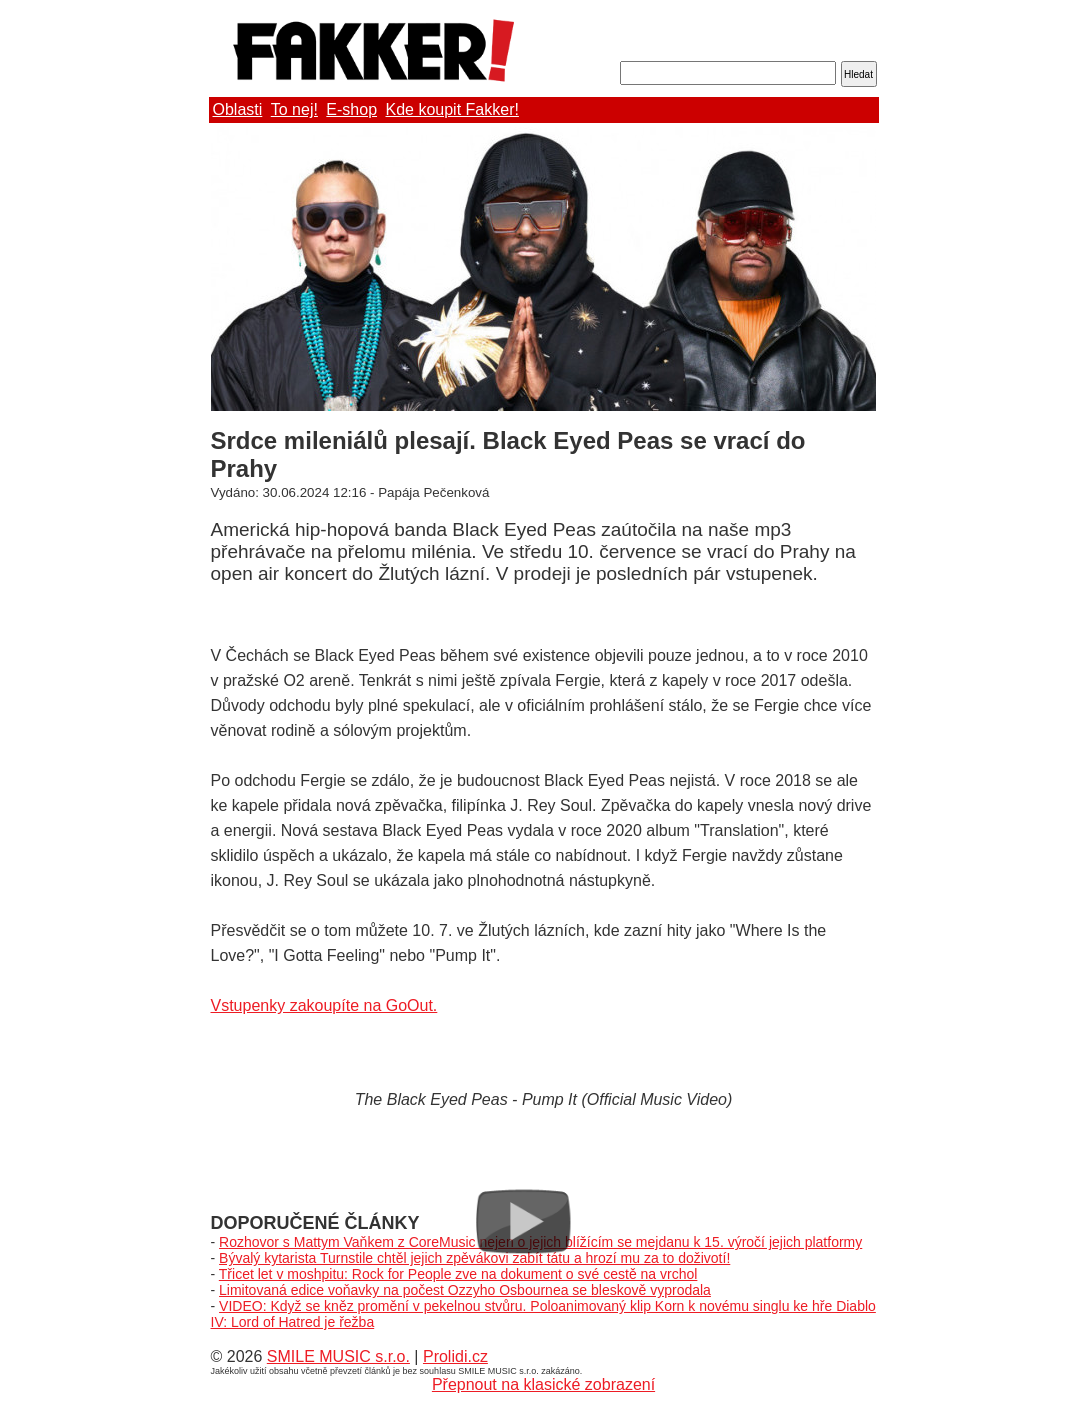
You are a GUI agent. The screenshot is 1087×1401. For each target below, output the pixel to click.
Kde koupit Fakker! (452, 109)
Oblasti (238, 109)
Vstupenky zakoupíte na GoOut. (324, 1005)
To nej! (294, 109)
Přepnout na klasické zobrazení (543, 1384)
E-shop (351, 109)
